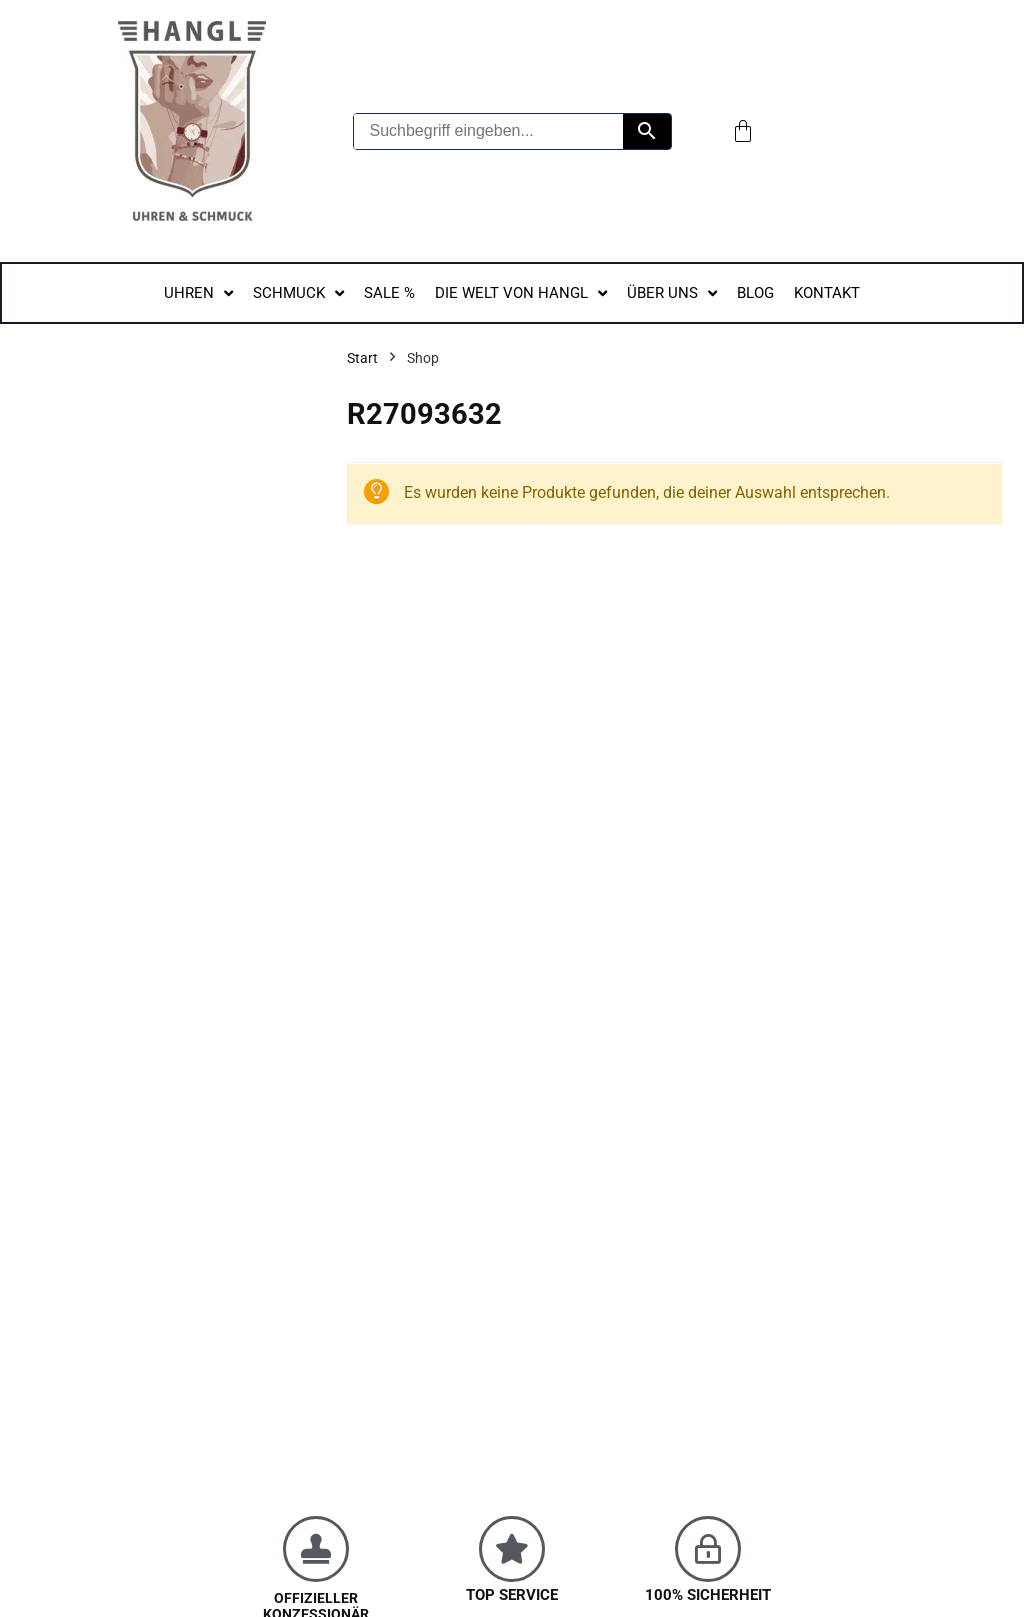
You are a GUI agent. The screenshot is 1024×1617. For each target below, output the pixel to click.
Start (362, 358)
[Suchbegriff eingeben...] (489, 131)
